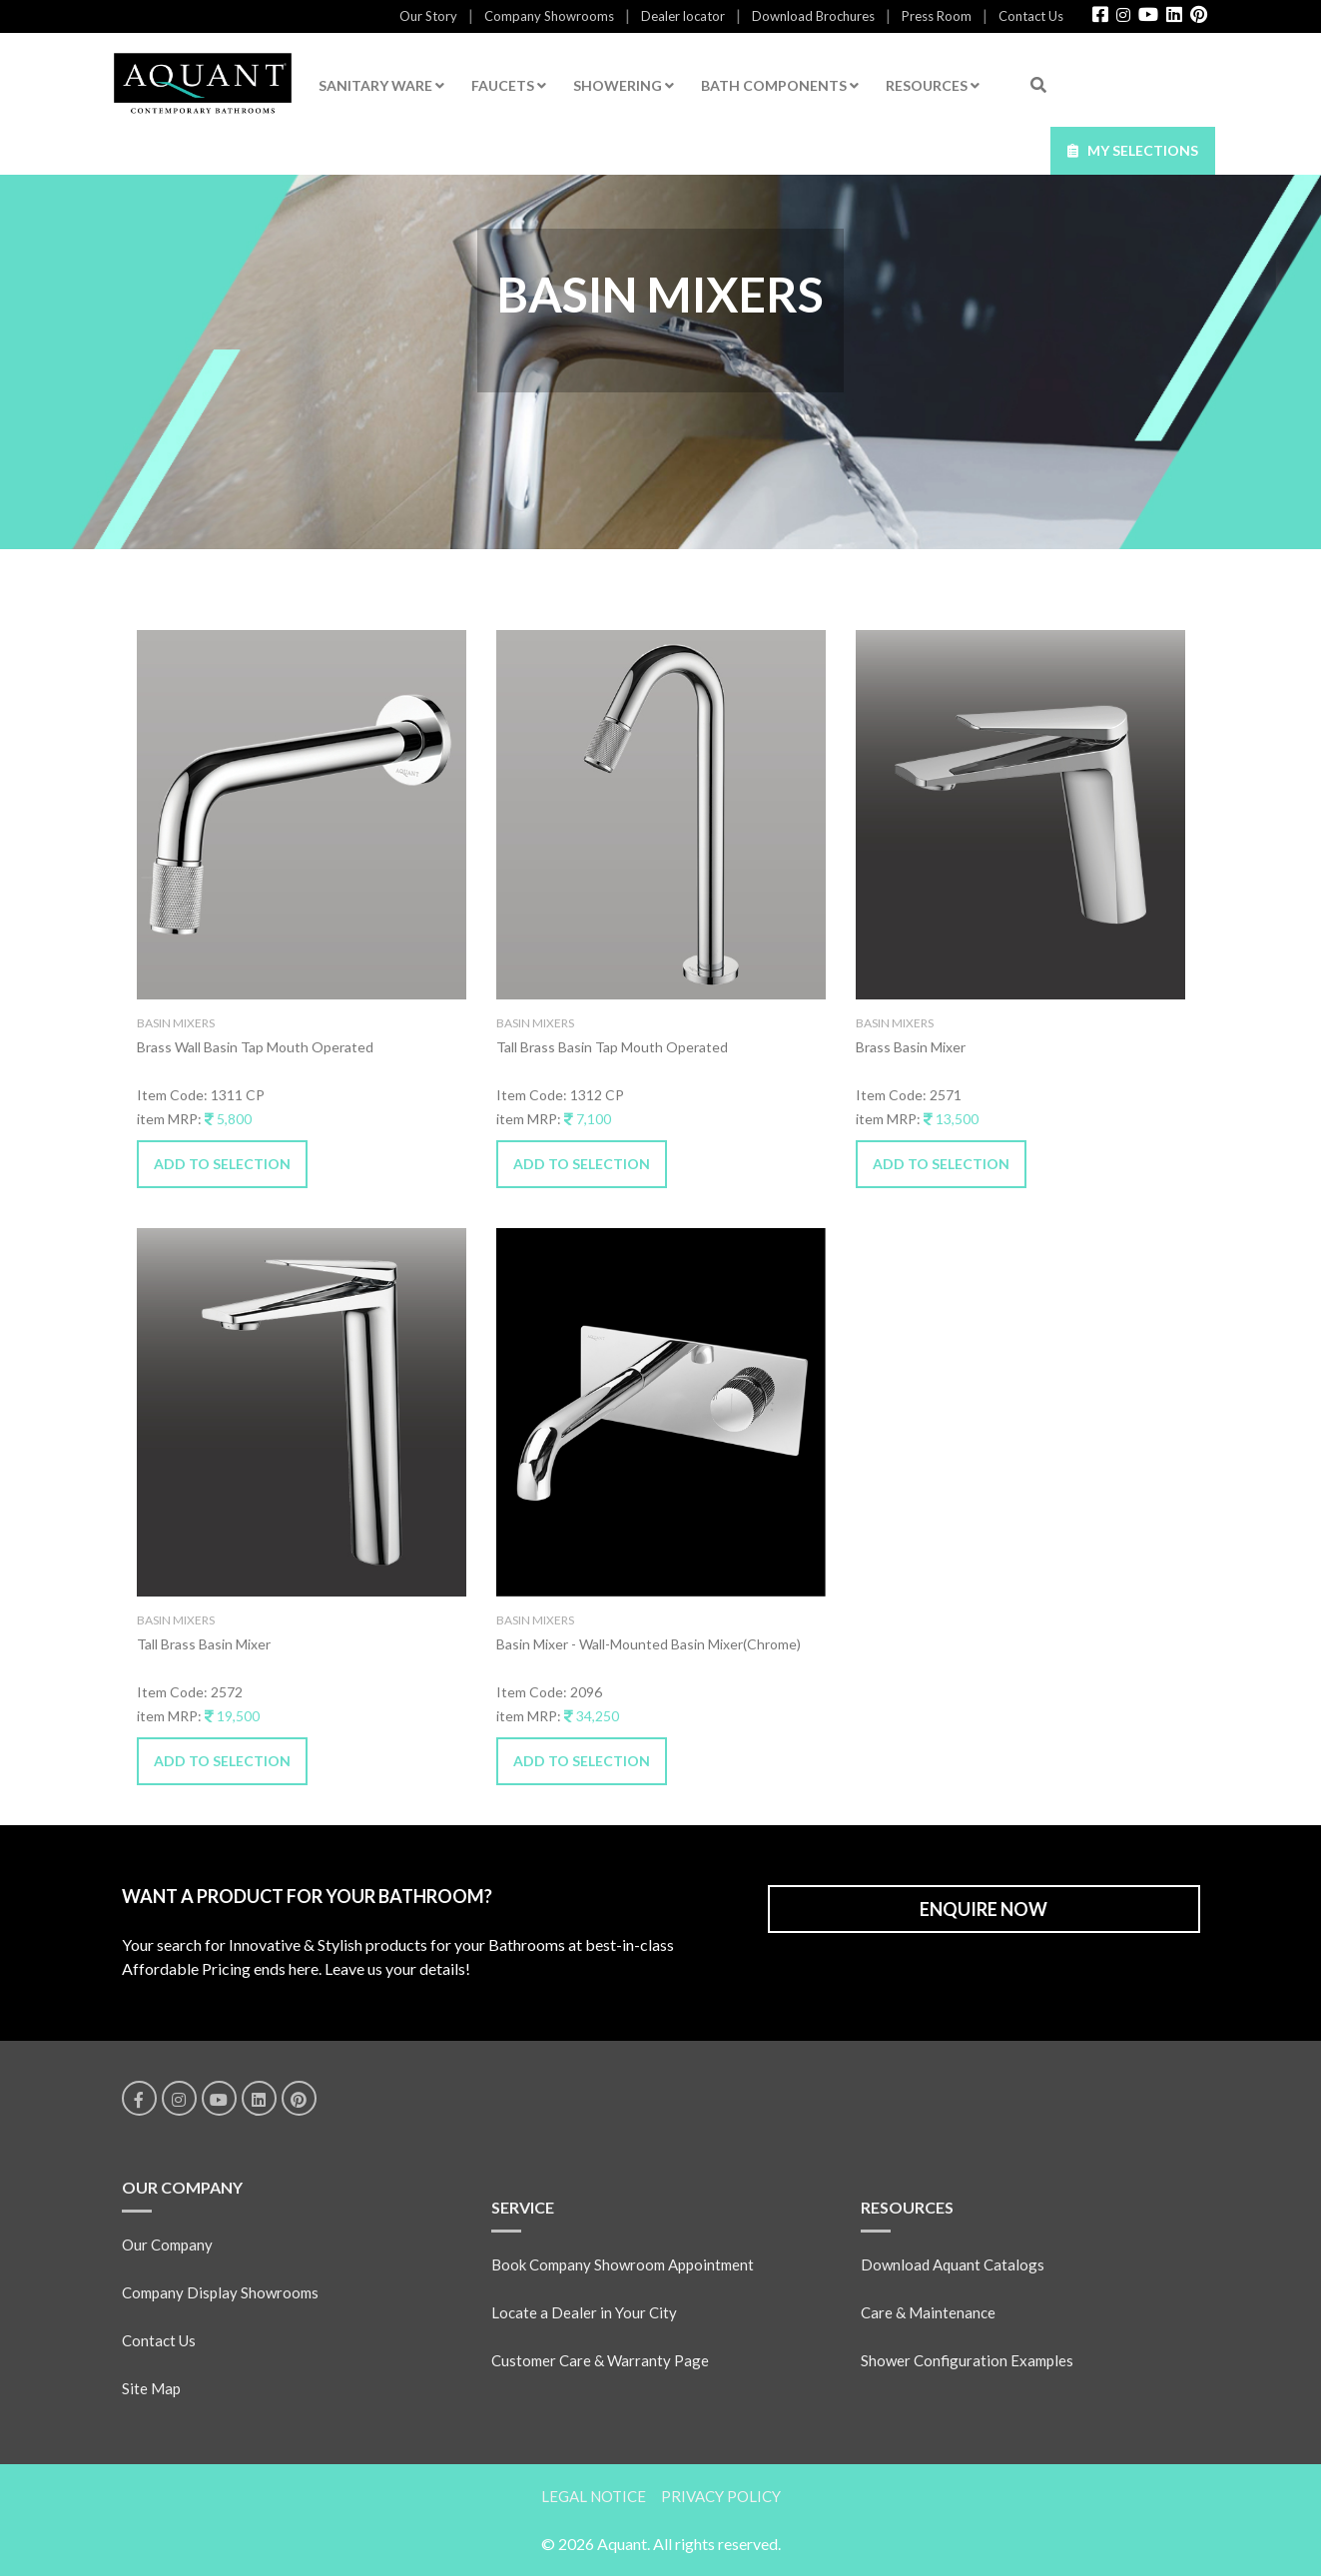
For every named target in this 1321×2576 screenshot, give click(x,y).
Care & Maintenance (928, 2312)
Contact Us (1030, 16)
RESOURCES (933, 85)
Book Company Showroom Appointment (622, 2264)
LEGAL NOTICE (593, 2496)
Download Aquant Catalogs (952, 2264)
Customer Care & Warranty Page (600, 2360)
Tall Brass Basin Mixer (204, 1643)
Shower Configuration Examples (967, 2360)
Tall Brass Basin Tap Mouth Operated (612, 1046)
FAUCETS (508, 85)
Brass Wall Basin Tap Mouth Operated (255, 1046)
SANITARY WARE (381, 85)
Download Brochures (813, 16)
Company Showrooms (549, 16)
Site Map (151, 2388)
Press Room (937, 16)
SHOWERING (623, 85)
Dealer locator (683, 16)
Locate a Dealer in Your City (584, 2312)
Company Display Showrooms (220, 2292)
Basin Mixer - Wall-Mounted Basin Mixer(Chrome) (648, 1643)
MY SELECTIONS (1132, 150)
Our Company (167, 2245)
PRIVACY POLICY (721, 2496)
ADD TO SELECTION (222, 1163)
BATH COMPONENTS (780, 85)
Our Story (428, 16)
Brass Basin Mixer (911, 1046)
